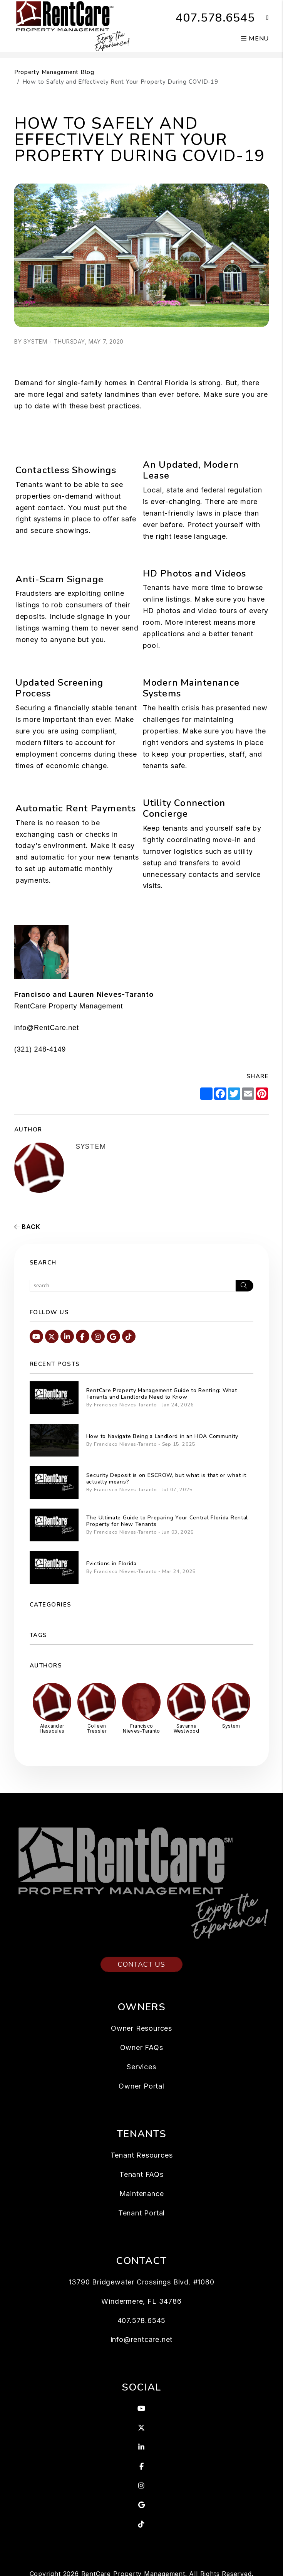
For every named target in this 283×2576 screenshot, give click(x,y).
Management (101, 1006)
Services (141, 2067)
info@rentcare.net (142, 2339)
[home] (72, 25)
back (27, 1227)
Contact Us (141, 1964)
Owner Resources (141, 2028)
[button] (262, 18)
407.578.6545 (215, 18)
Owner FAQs (141, 2047)
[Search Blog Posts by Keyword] (133, 1285)
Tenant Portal (141, 2213)
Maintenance (141, 2194)
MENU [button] (255, 38)
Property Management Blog (54, 72)
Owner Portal (141, 2086)
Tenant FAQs (141, 2174)
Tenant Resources (142, 2155)
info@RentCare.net (46, 1028)
